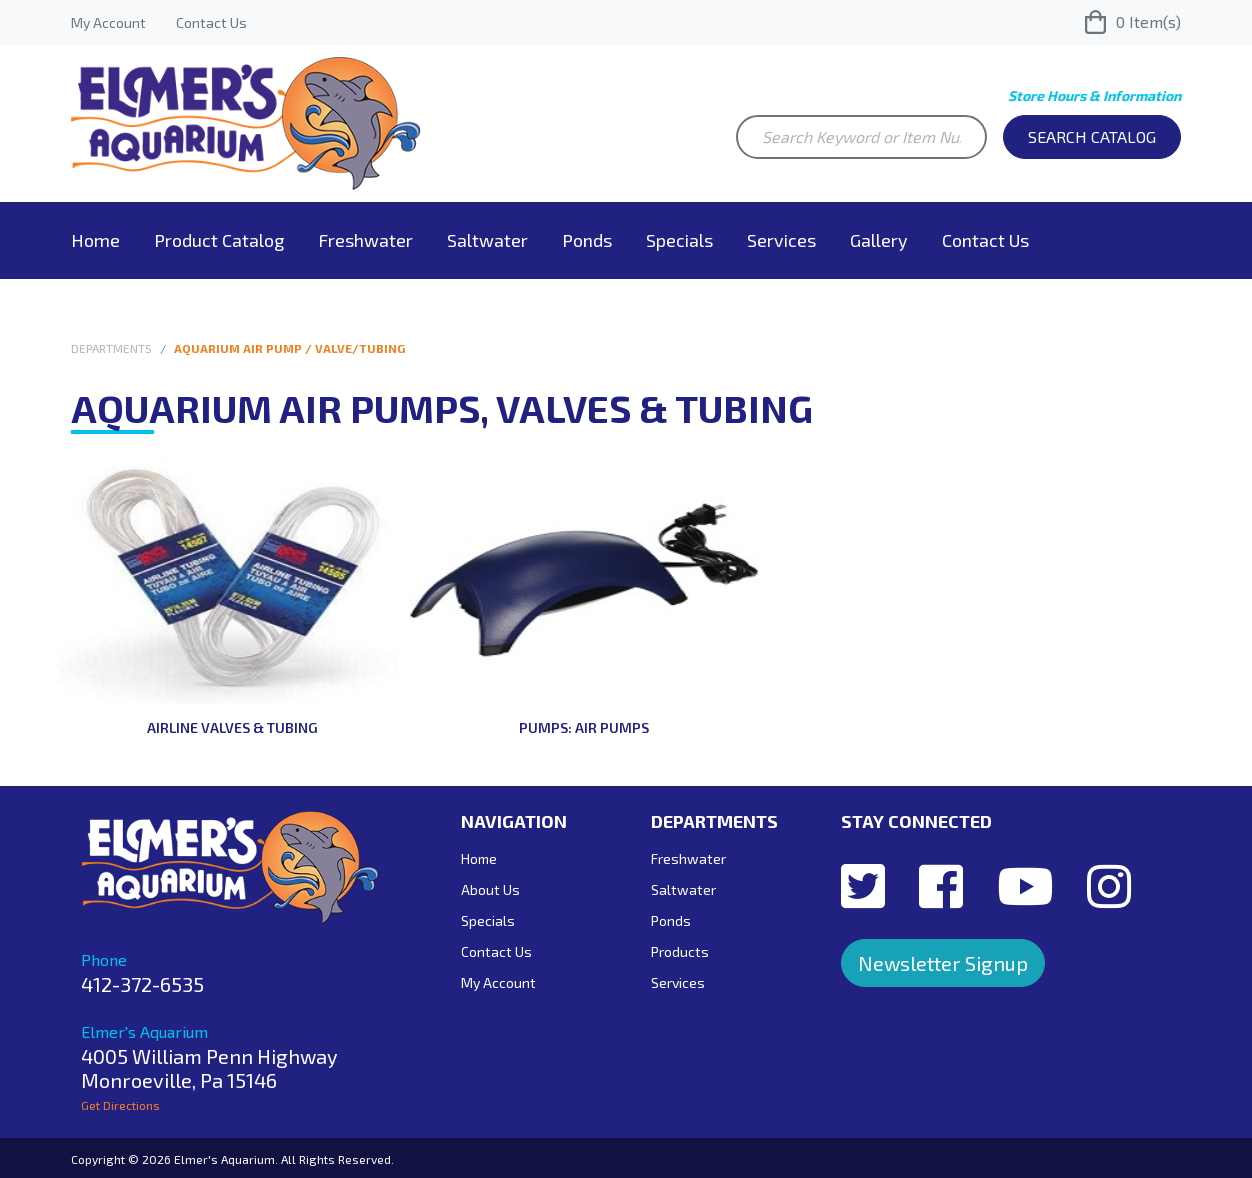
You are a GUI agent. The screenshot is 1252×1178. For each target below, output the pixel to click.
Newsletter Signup (943, 963)
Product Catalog (219, 240)
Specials (679, 240)
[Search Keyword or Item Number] (861, 137)
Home (95, 240)
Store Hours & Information (1094, 95)
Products (680, 951)
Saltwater (487, 240)
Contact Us (211, 22)
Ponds (587, 240)
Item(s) (1133, 22)
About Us (490, 889)
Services (781, 240)
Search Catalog (1092, 136)
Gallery (879, 240)
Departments (111, 348)
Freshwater (365, 240)
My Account (108, 22)
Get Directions (120, 1105)
